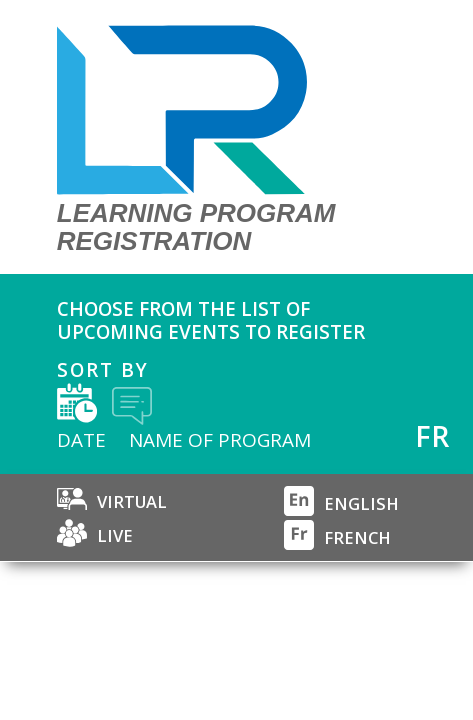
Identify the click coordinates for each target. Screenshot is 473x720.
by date (77, 403)
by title (132, 404)
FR (432, 436)
